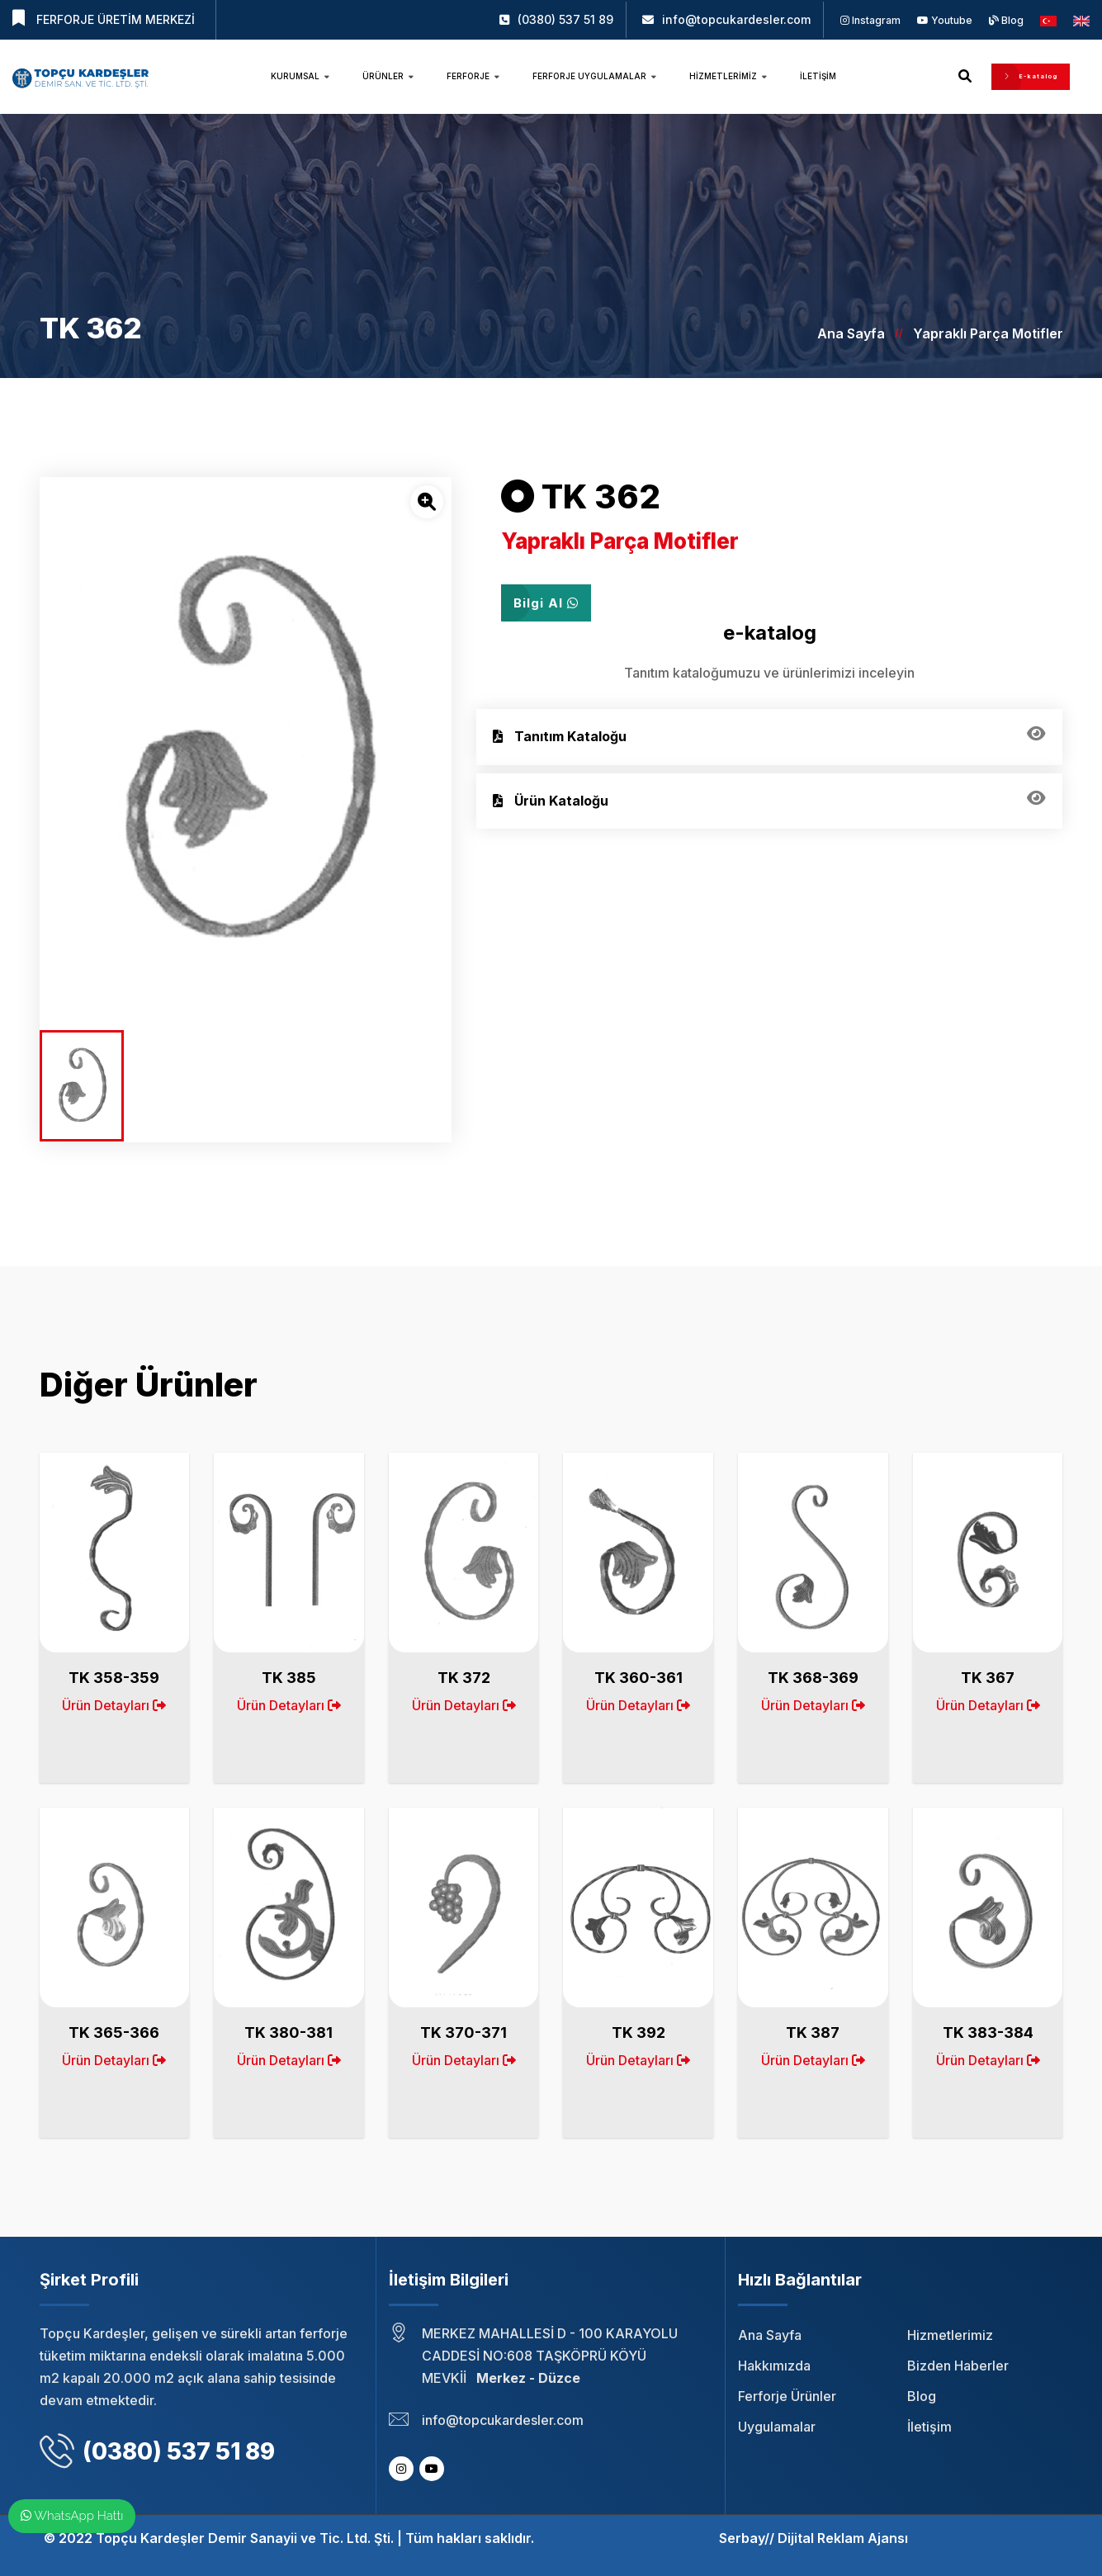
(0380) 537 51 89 (565, 19)
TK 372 (463, 1677)
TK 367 (988, 1677)
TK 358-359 (114, 1677)
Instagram (870, 20)
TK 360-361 (638, 1677)
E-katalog (1030, 76)
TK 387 (813, 2032)
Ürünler (388, 76)
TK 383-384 (988, 2032)
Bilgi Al (546, 603)
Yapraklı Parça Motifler (988, 333)
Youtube (944, 20)
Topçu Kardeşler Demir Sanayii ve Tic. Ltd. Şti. (245, 2538)
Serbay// (746, 2538)
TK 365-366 (114, 2032)
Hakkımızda (774, 2365)
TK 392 (638, 2032)
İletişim (818, 76)
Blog (1006, 20)
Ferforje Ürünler (787, 2396)
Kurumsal (300, 76)
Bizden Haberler (958, 2365)
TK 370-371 (463, 2032)
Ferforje (473, 76)
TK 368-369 (813, 1677)
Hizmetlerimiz (728, 76)
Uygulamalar (777, 2426)
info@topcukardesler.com (736, 19)
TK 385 (289, 1677)
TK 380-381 (288, 2032)
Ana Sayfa (851, 333)
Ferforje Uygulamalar (594, 76)
